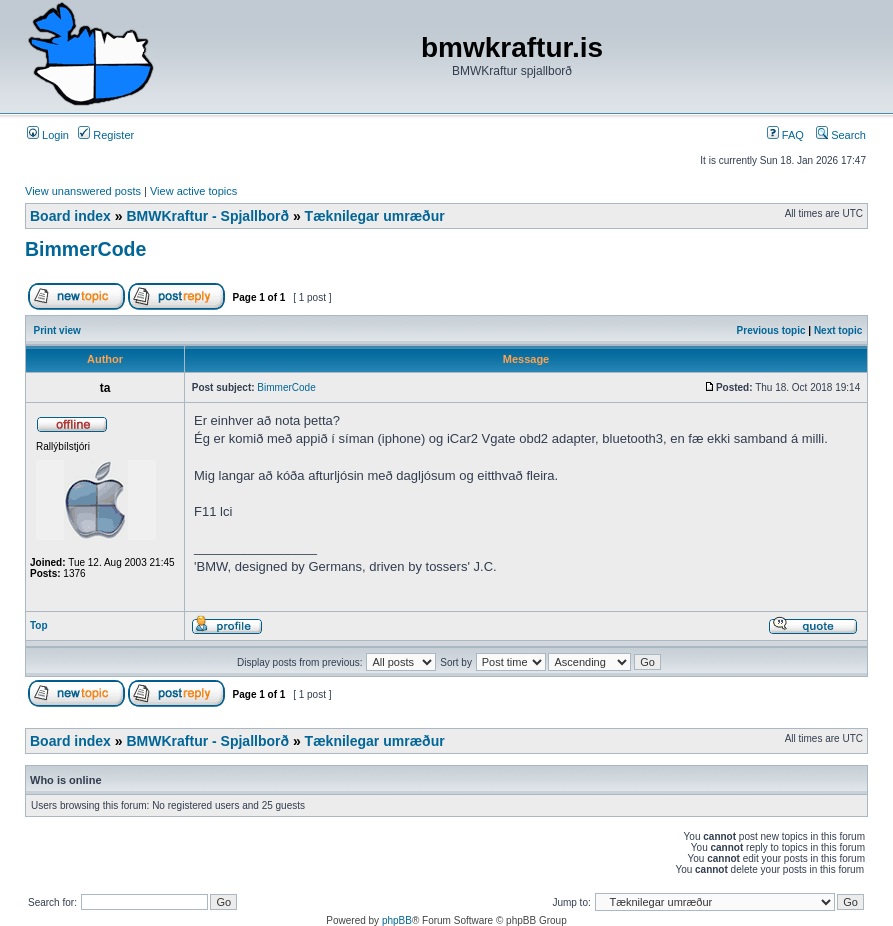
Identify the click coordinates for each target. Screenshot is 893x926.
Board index (70, 216)
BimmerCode (85, 249)
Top (39, 625)
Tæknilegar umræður (375, 216)
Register (106, 135)
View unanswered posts (83, 191)
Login (48, 135)
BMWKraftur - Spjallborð (207, 216)
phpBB (397, 920)
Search (841, 135)
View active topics (193, 191)
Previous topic (771, 330)
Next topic (838, 330)
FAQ (785, 135)
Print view (57, 330)
